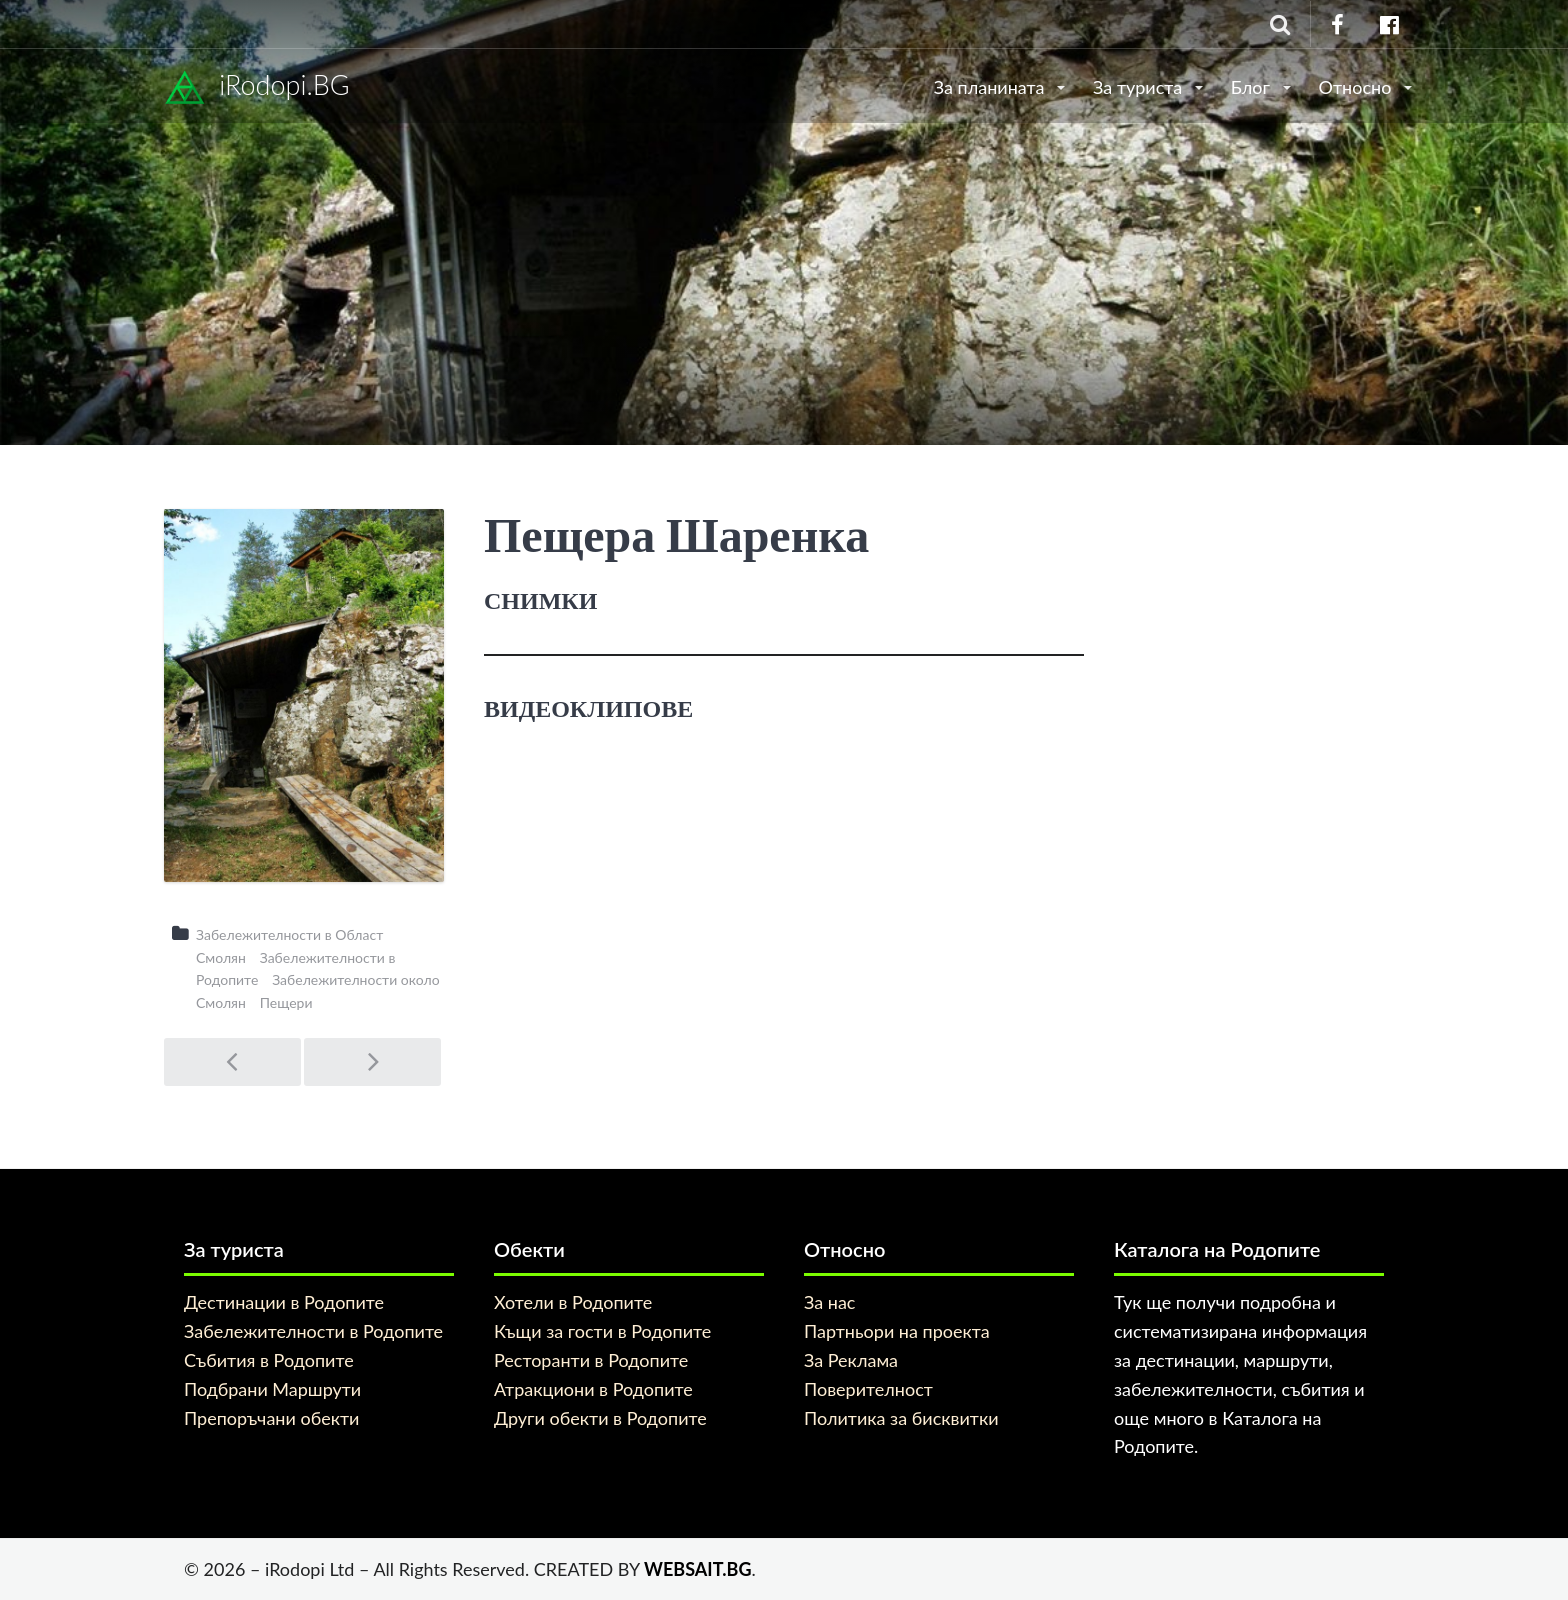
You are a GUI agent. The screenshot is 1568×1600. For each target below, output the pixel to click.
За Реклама (851, 1360)
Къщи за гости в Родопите (602, 1331)
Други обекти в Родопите (600, 1418)
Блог (1253, 87)
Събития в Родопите (269, 1360)
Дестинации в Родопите (284, 1302)
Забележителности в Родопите (313, 1331)
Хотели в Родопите (573, 1302)
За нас (829, 1302)
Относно (1357, 87)
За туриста (1140, 87)
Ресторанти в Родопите (591, 1360)
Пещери (286, 1002)
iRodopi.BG (257, 88)
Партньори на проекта (897, 1331)
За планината (991, 87)
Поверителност (868, 1389)
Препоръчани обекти (271, 1418)
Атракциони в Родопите (593, 1389)
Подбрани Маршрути (272, 1389)
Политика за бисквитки (901, 1418)
